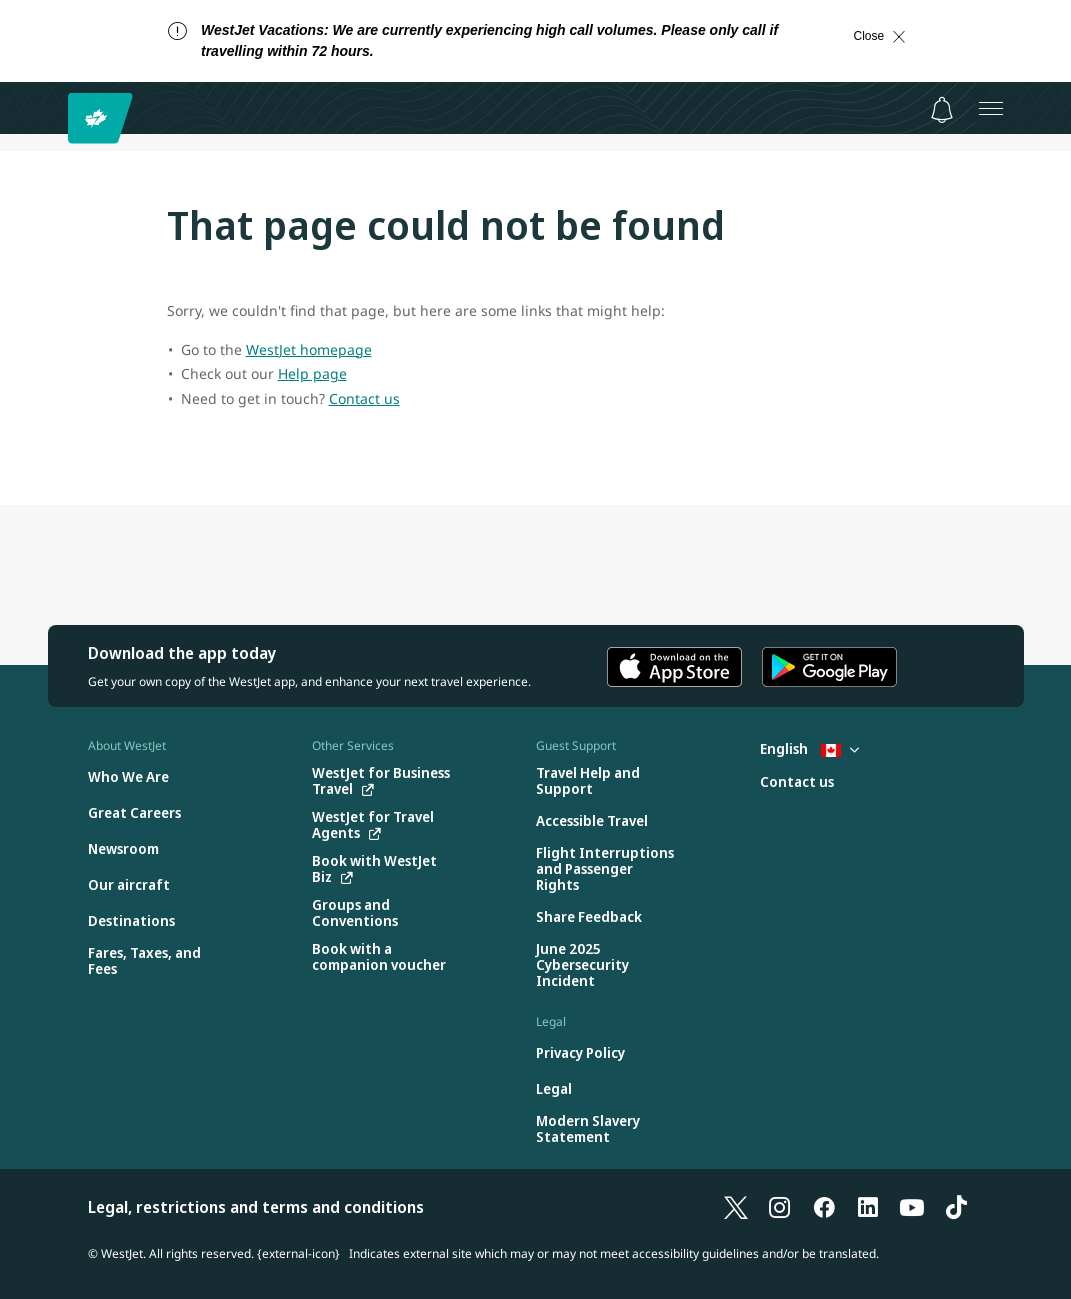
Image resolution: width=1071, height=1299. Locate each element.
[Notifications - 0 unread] (942, 110)
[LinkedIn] (868, 1207)
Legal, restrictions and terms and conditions (256, 1207)
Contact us (364, 398)
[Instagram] (780, 1207)
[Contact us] (797, 782)
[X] (736, 1207)
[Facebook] (824, 1207)
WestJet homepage (309, 349)
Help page (312, 373)
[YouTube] (912, 1207)
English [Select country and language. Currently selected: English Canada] (809, 748)
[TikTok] (956, 1207)
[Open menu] (991, 108)
